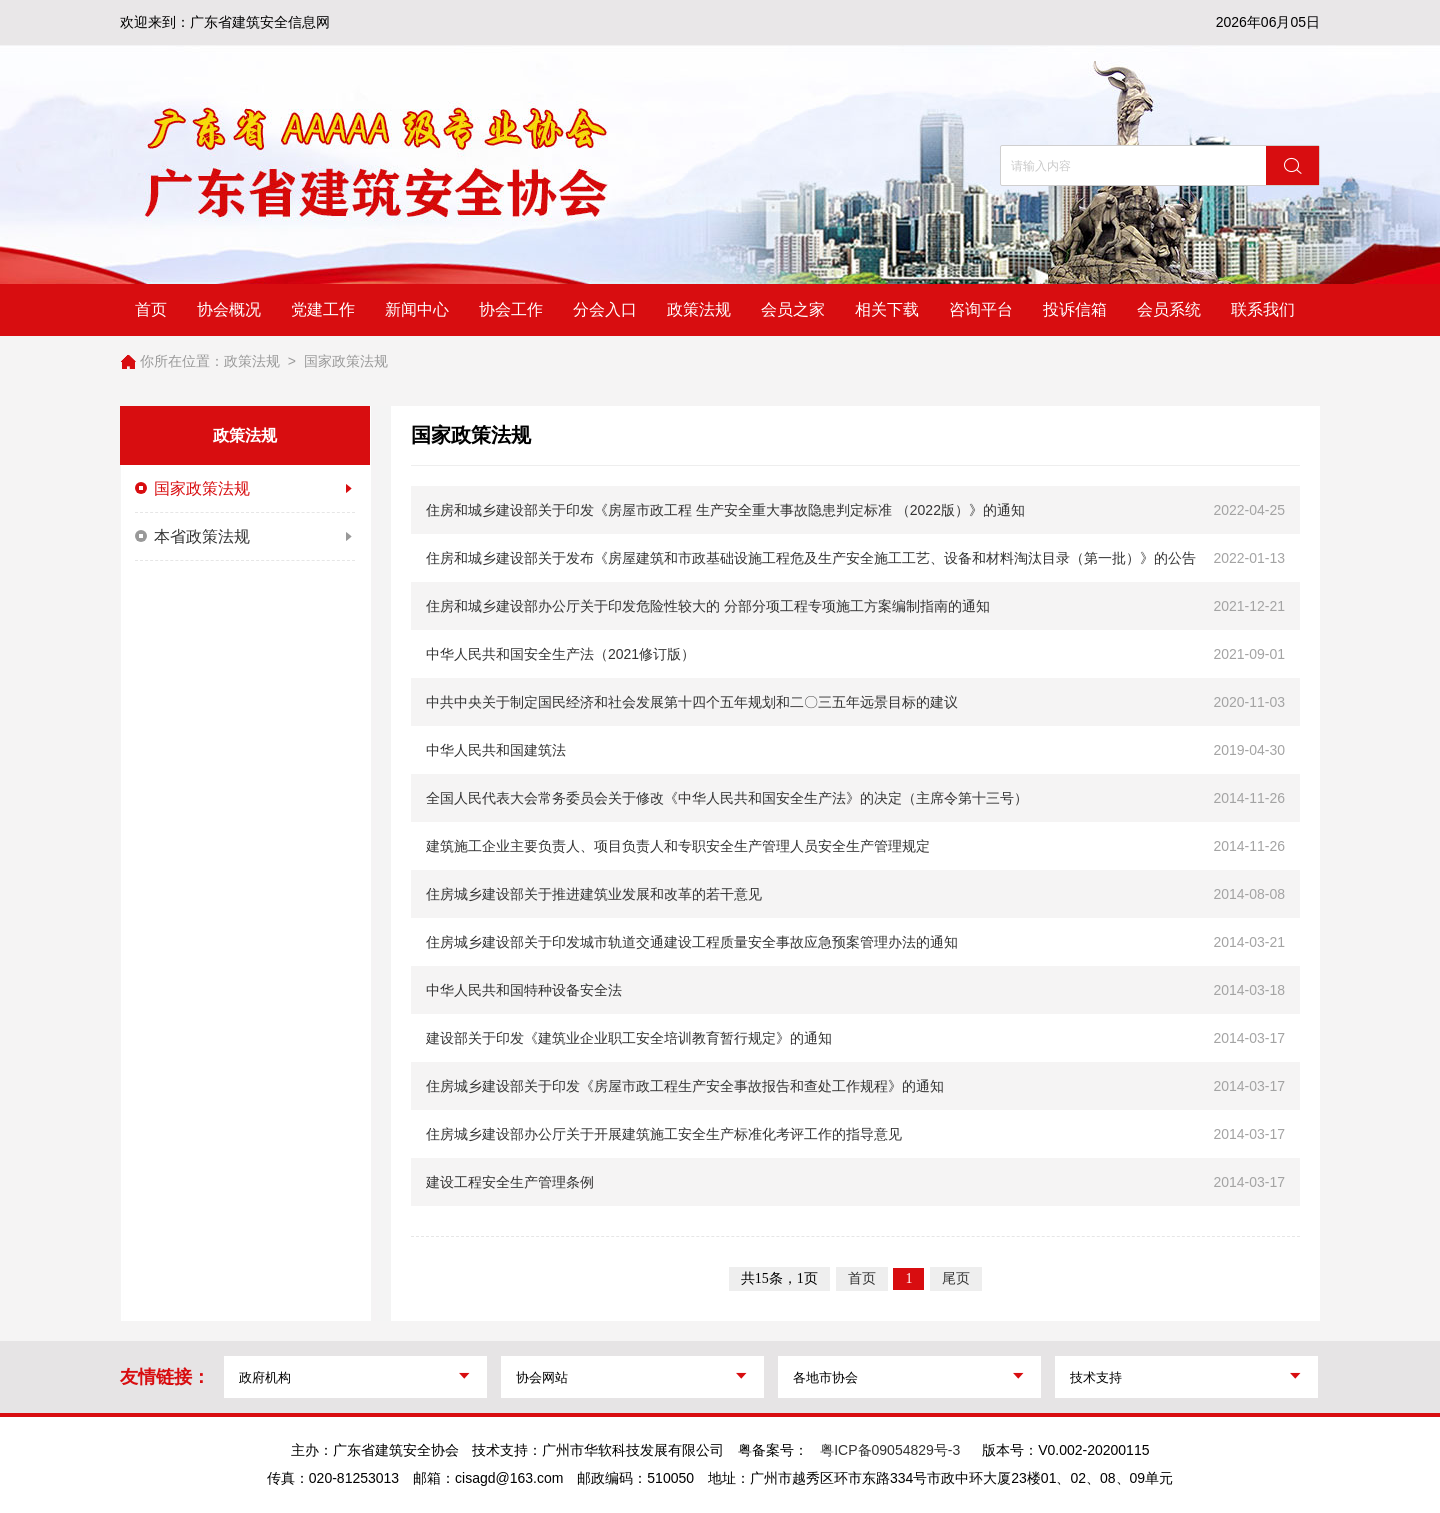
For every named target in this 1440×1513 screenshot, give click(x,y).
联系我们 (1263, 309)
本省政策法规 (245, 537)
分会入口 (605, 309)
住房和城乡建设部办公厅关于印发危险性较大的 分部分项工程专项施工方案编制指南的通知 (708, 606)
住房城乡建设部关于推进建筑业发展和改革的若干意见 (594, 894)
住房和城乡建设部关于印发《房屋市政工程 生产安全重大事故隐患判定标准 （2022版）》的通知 (725, 510)
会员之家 (793, 309)
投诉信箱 (1075, 309)
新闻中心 (417, 309)
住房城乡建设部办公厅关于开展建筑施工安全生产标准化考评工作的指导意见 (664, 1134)
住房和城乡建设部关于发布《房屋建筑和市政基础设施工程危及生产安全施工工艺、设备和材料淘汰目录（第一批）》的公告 (811, 558)
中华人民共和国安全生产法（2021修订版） (560, 654)
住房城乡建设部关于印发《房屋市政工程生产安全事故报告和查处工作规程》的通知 (685, 1086)
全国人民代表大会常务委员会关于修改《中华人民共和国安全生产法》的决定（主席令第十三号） (727, 798)
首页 (151, 309)
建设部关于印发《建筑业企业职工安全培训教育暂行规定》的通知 (629, 1038)
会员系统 (1169, 309)
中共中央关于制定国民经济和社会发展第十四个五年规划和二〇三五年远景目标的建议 (692, 702)
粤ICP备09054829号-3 (890, 1450)
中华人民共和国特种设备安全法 (524, 990)
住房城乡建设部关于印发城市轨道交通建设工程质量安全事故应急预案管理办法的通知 (692, 942)
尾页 (956, 1278)
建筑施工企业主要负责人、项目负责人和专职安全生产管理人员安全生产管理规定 (678, 846)
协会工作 (511, 309)
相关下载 (887, 309)
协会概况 (229, 309)
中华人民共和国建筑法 (496, 750)
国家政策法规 (346, 361)
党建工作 (323, 309)
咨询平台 (981, 309)
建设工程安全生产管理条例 (510, 1182)
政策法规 (699, 309)
